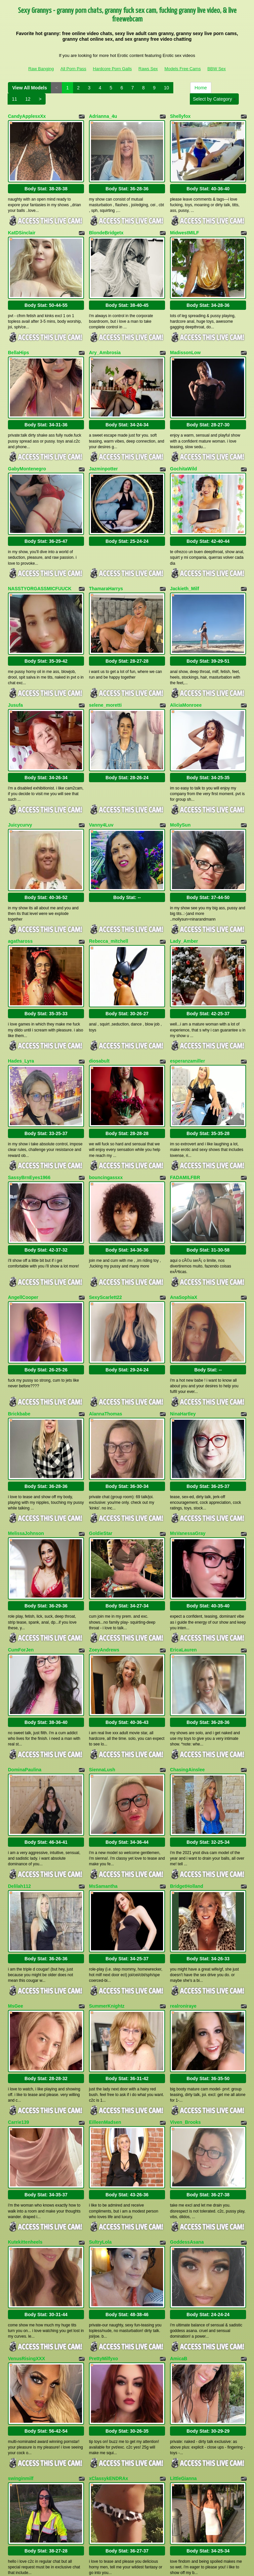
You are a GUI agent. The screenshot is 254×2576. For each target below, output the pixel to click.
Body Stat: (45, 182)
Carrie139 (18, 2021)
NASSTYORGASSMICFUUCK (39, 564)
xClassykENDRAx (108, 2359)
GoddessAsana (187, 2135)
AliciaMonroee (186, 675)
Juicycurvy (20, 789)
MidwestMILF (184, 226)
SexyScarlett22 (105, 1238)
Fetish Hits (131, 2566)
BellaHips (18, 340)
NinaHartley (183, 1348)
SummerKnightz (106, 1911)
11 (14, 99)
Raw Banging (41, 68)
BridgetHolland (186, 1797)
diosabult (99, 1013)
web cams (203, 2518)
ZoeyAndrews (104, 1572)
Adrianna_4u (103, 116)
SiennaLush (102, 1686)
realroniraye (183, 1911)
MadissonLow (185, 340)
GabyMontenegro (27, 450)
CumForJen (21, 1572)
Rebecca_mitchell (108, 899)
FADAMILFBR (185, 1124)
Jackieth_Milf (184, 564)
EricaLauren (183, 1572)
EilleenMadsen (105, 2021)
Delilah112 (19, 1797)
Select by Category (214, 99)
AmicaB (178, 2245)
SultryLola (100, 2135)
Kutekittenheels (25, 2135)
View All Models (29, 87)
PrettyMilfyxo (103, 2245)
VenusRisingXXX (26, 2245)
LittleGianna (183, 2359)
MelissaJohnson (26, 1462)
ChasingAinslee (187, 1686)
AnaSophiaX (183, 1238)
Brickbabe (19, 1348)
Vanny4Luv (101, 789)
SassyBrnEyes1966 (29, 1124)
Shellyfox (180, 116)
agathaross (20, 899)
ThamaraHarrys (106, 564)
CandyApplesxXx (27, 116)
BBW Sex (216, 68)
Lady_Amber (184, 899)
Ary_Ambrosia (105, 340)
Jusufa (15, 675)
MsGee (15, 1911)
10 (166, 87)
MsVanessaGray (187, 1462)
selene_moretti (105, 675)
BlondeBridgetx (106, 226)
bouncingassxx (106, 1124)
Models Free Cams (182, 68)
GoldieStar (100, 1462)
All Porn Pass (73, 68)
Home (200, 87)
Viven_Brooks (185, 2021)
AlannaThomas (105, 1348)
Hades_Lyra (21, 1013)
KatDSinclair (21, 226)
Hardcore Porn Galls (112, 68)
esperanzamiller (187, 1013)
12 (28, 99)
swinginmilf (20, 2359)
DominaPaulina (24, 1686)
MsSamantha (103, 1797)
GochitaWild (183, 450)
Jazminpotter (103, 450)
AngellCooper (23, 1238)
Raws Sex (148, 68)
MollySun (180, 789)
